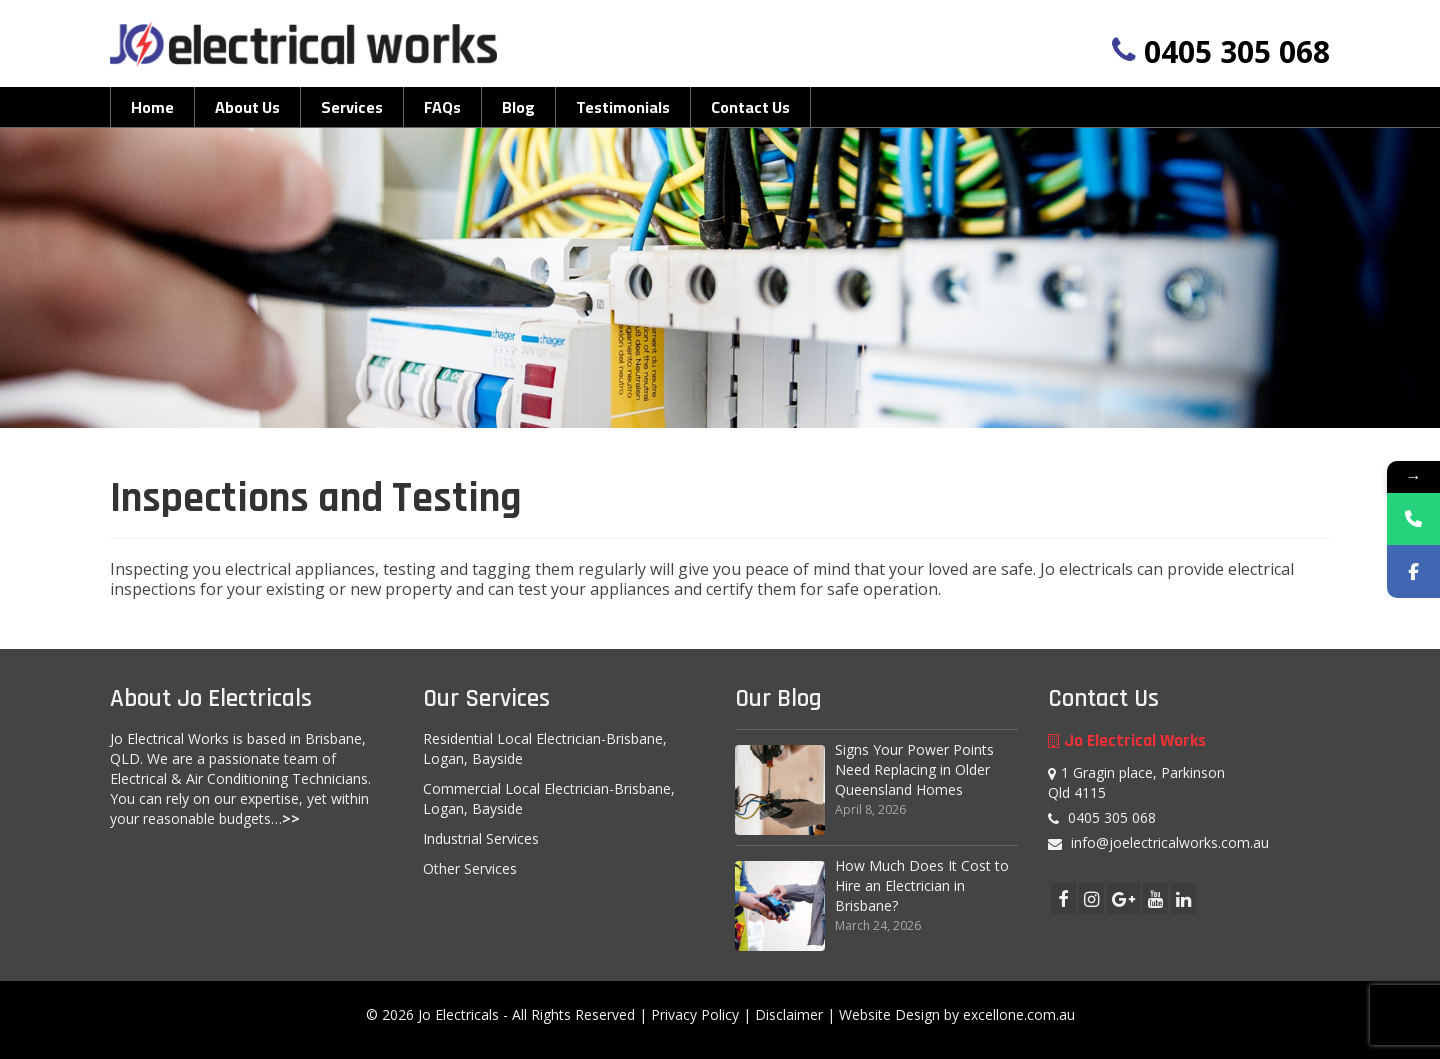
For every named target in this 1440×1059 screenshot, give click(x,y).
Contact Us (750, 107)
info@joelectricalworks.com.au (1158, 842)
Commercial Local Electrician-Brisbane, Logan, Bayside (549, 798)
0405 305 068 (1237, 51)
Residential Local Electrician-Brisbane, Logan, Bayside (545, 748)
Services (352, 107)
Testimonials (623, 107)
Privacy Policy (695, 1014)
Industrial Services (481, 838)
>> (291, 818)
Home (152, 107)
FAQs (442, 107)
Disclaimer (789, 1014)
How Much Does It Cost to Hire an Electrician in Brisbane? (922, 885)
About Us (247, 107)
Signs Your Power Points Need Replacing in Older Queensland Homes (914, 769)
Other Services (470, 868)
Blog (518, 107)
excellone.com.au (1019, 1014)
